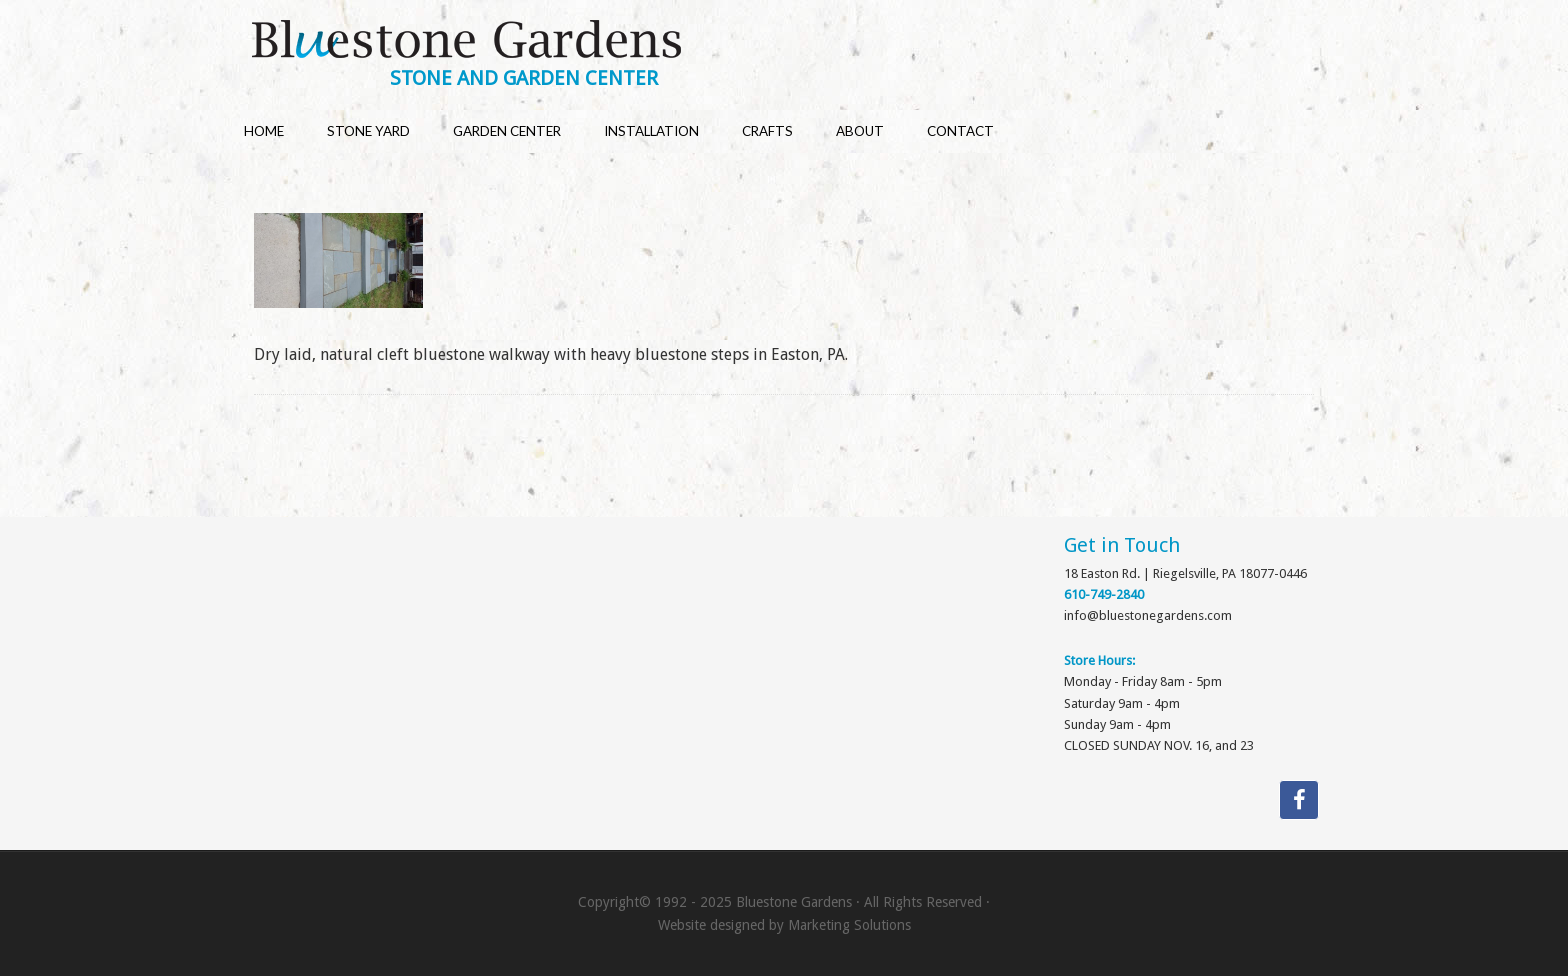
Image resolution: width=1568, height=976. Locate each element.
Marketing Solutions (849, 925)
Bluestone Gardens (803, 41)
